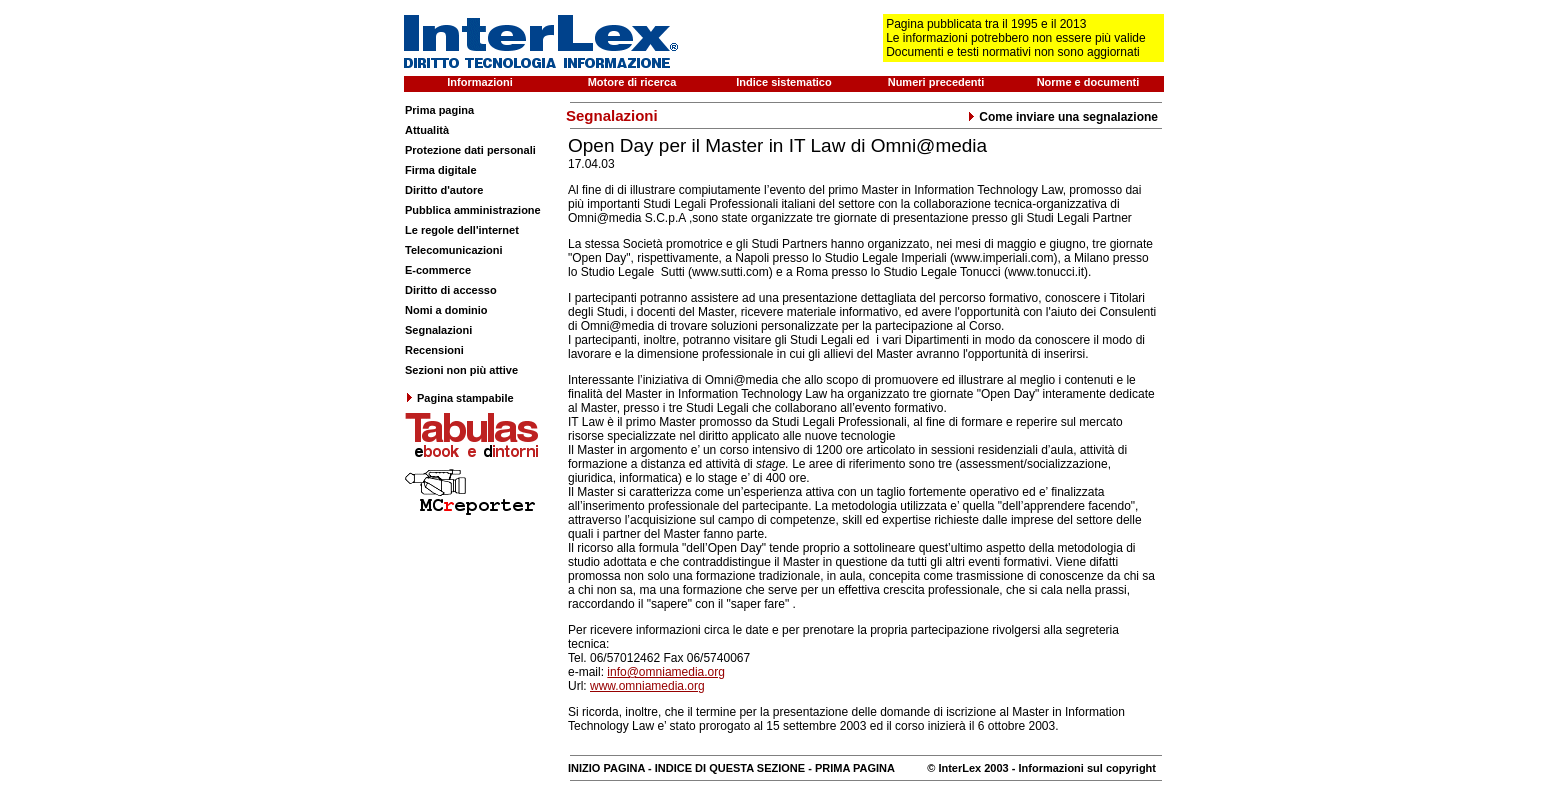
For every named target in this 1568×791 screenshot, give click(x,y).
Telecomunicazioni (454, 250)
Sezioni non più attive (461, 370)
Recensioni (434, 350)
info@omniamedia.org (666, 672)
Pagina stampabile (459, 398)
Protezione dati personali (470, 150)
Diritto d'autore (444, 190)
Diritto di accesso (451, 290)
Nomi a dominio (446, 310)
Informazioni (479, 82)
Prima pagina (439, 110)
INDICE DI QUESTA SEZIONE (730, 768)
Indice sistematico (783, 82)
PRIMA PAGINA (855, 768)
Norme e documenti (1088, 82)
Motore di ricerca (632, 82)
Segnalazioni (438, 330)
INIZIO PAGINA (606, 768)
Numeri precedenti (936, 82)
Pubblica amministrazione (473, 210)
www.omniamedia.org (647, 686)
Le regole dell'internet (462, 230)
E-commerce (438, 270)
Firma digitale (441, 170)
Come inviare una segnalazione (1062, 117)
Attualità (427, 130)
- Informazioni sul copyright (1082, 768)
